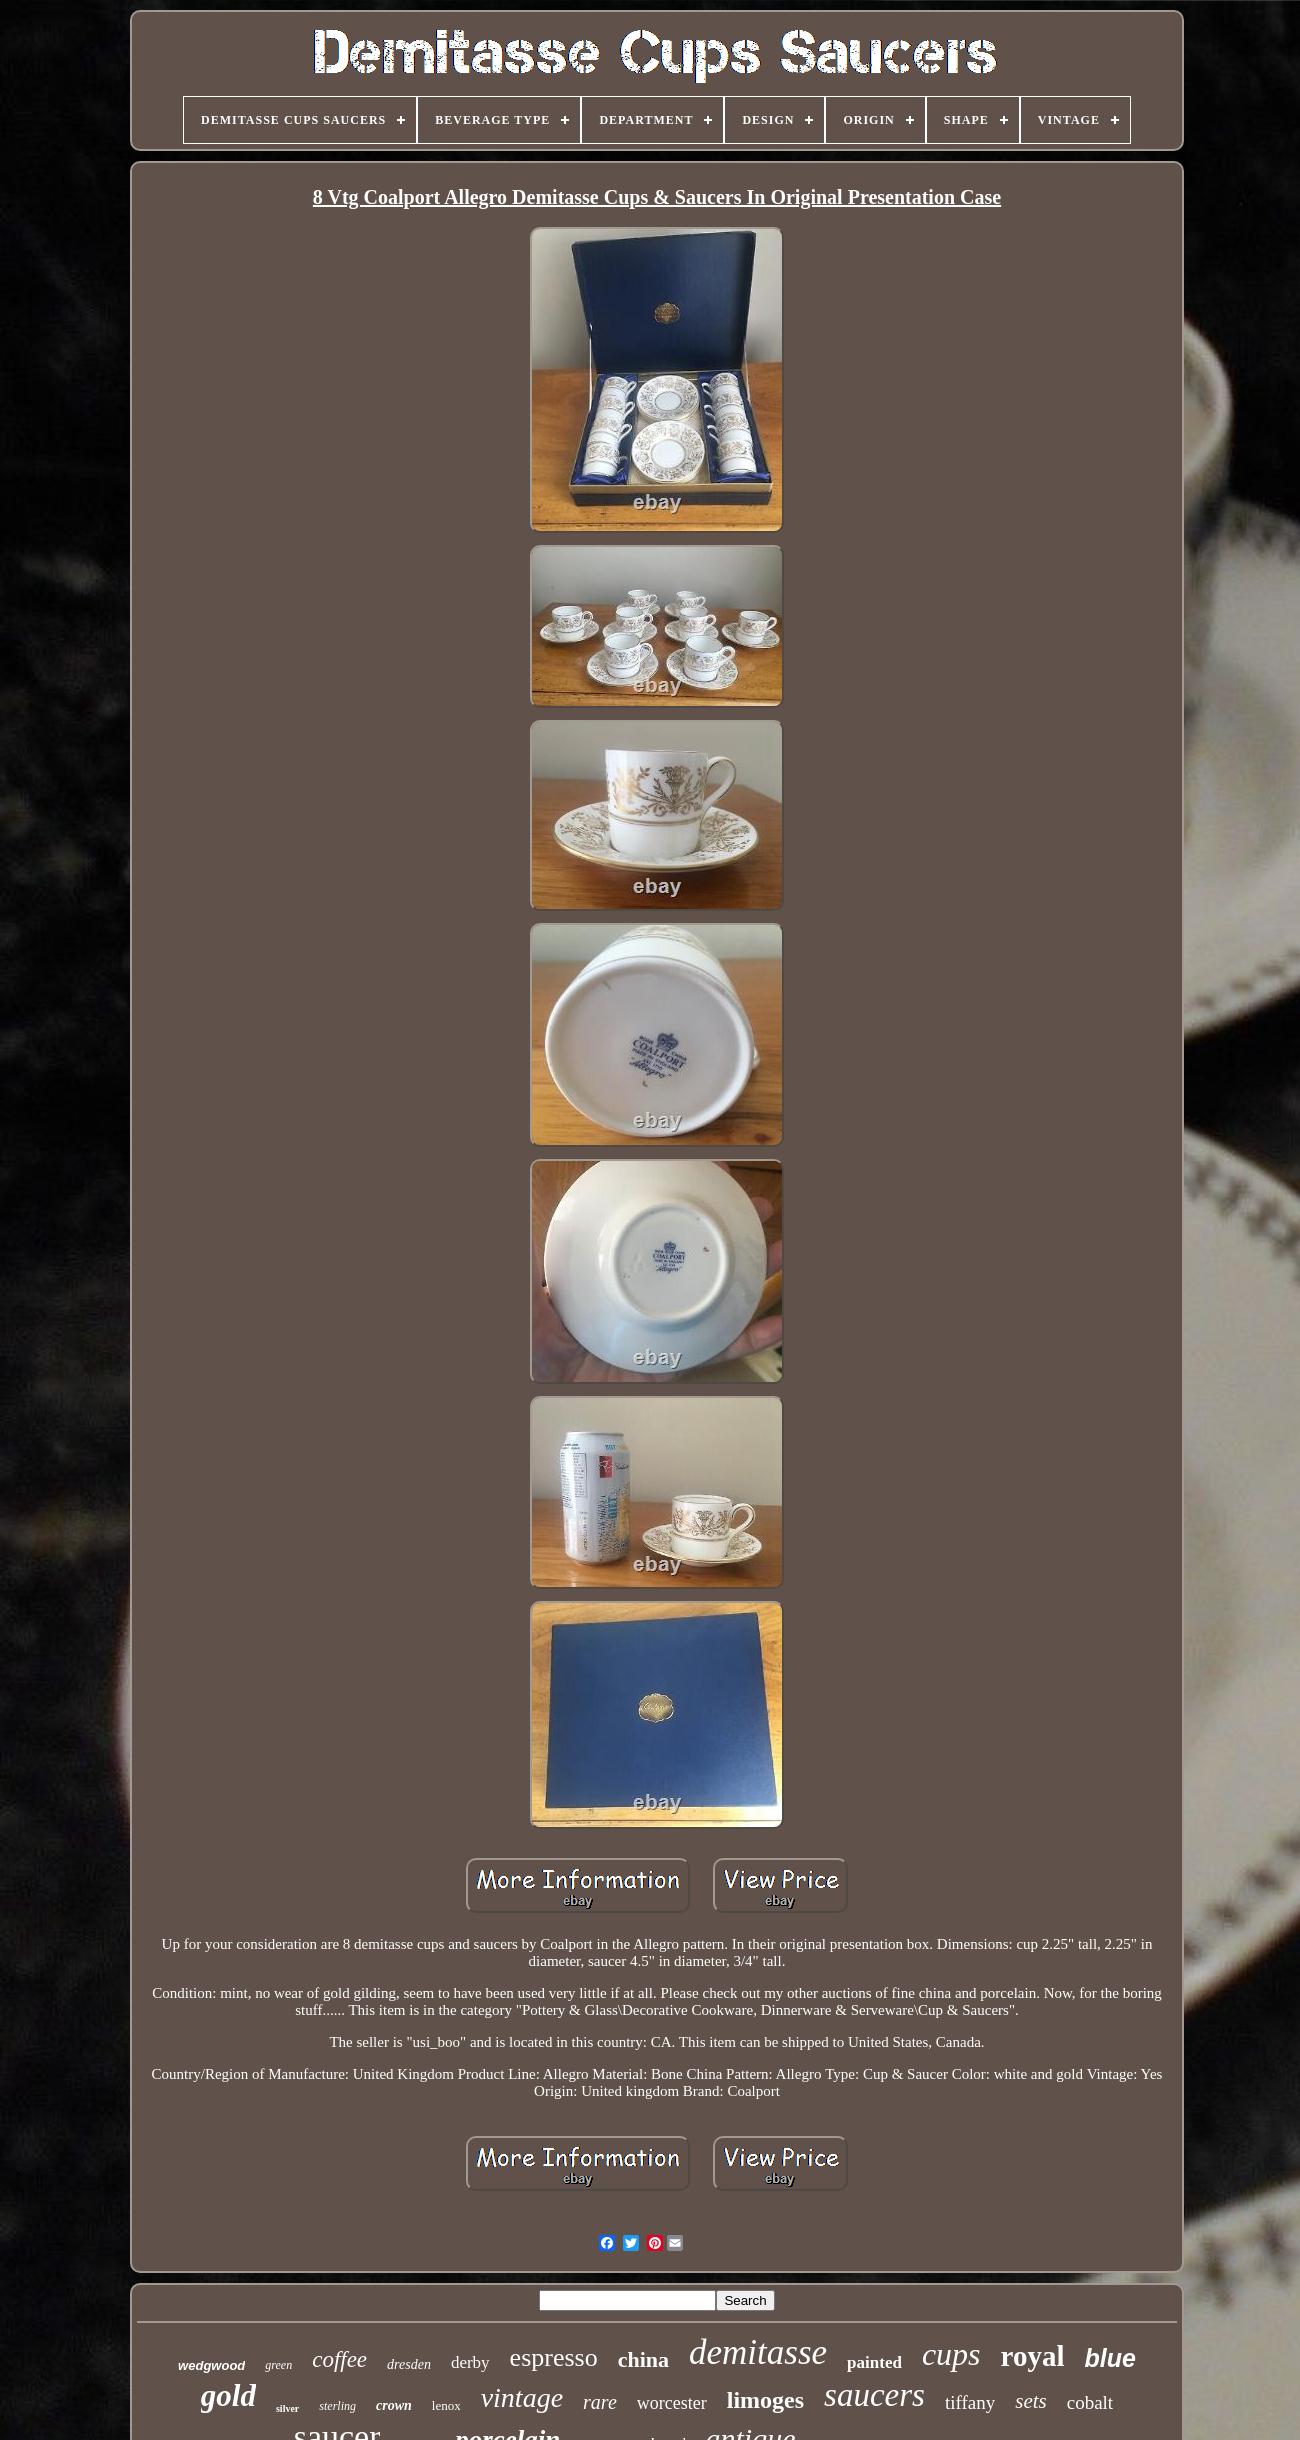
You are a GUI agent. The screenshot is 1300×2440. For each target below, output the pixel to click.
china (643, 2359)
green (278, 2365)
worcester (672, 2403)
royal (1033, 2356)
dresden (409, 2364)
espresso (554, 2357)
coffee (339, 2359)
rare (600, 2402)
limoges (765, 2400)
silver (287, 2408)
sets (1031, 2401)
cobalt (1090, 2402)
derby (470, 2362)
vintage (522, 2397)
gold (228, 2395)
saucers (874, 2395)
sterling (337, 2406)
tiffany (970, 2402)
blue (1109, 2358)
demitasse (758, 2352)
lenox (446, 2405)
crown (394, 2405)
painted (874, 2362)
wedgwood (211, 2365)
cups (951, 2354)
